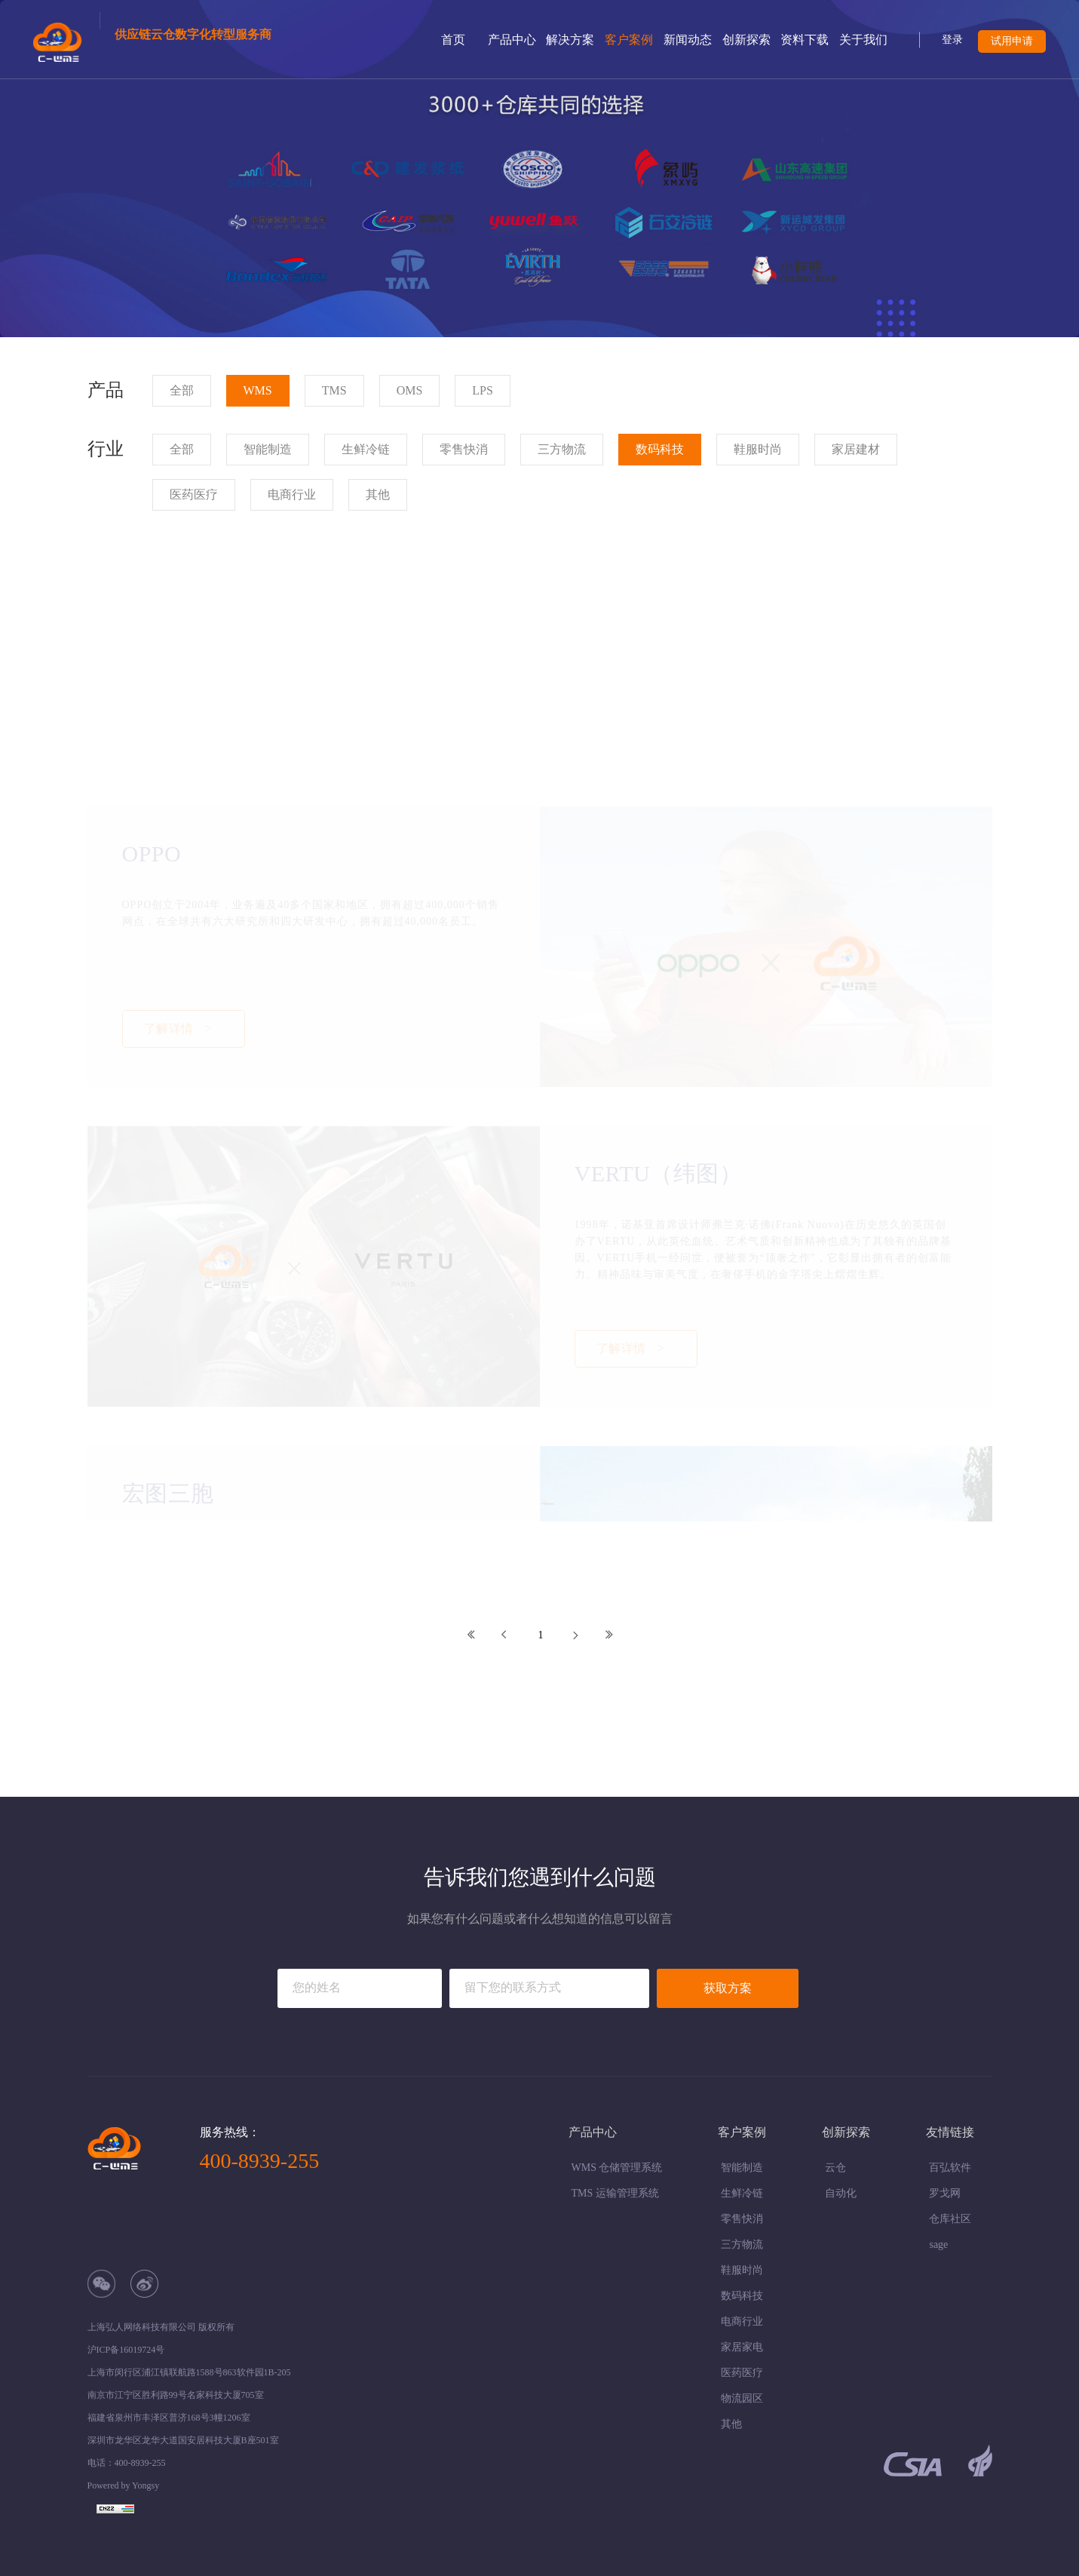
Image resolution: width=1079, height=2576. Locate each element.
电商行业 (742, 2321)
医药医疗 (742, 2372)
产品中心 (512, 39)
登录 (952, 39)
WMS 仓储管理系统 (617, 2167)
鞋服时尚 (742, 2270)
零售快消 (742, 2218)
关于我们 (863, 39)
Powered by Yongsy (123, 2485)
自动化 (841, 2193)
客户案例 (629, 39)
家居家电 (742, 2347)
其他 (731, 2424)
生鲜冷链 (742, 2193)
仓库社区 (950, 2218)
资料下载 (804, 39)
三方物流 (742, 2244)
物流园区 (742, 2398)
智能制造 (742, 2167)
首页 (453, 39)
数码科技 (742, 2295)
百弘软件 (950, 2167)
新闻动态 (688, 39)
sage (938, 2244)
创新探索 (746, 39)
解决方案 (570, 39)
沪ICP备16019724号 (126, 2349)
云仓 (835, 2167)
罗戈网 (945, 2193)
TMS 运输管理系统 (615, 2193)
